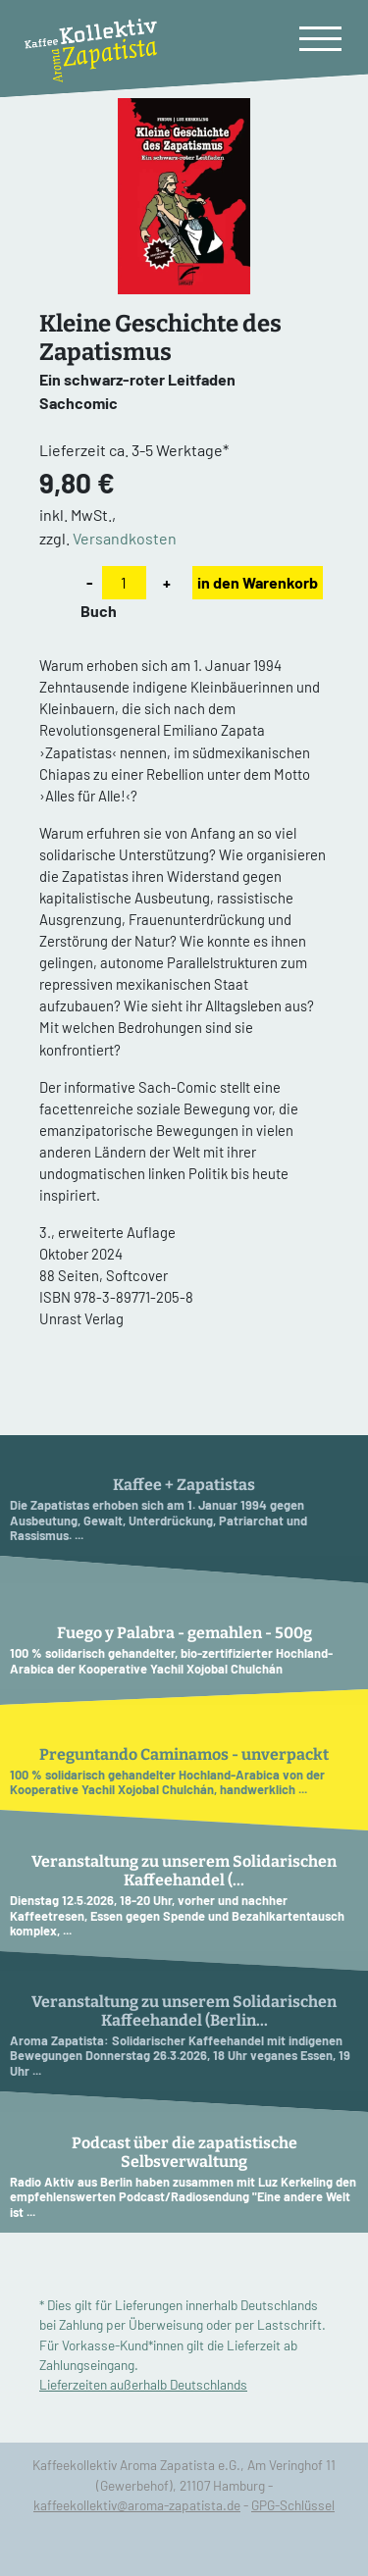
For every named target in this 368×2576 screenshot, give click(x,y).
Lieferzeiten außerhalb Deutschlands (143, 2384)
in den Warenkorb (257, 582)
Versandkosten (125, 538)
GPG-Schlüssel (293, 2505)
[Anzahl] (124, 582)
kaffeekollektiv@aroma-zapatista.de (136, 2505)
